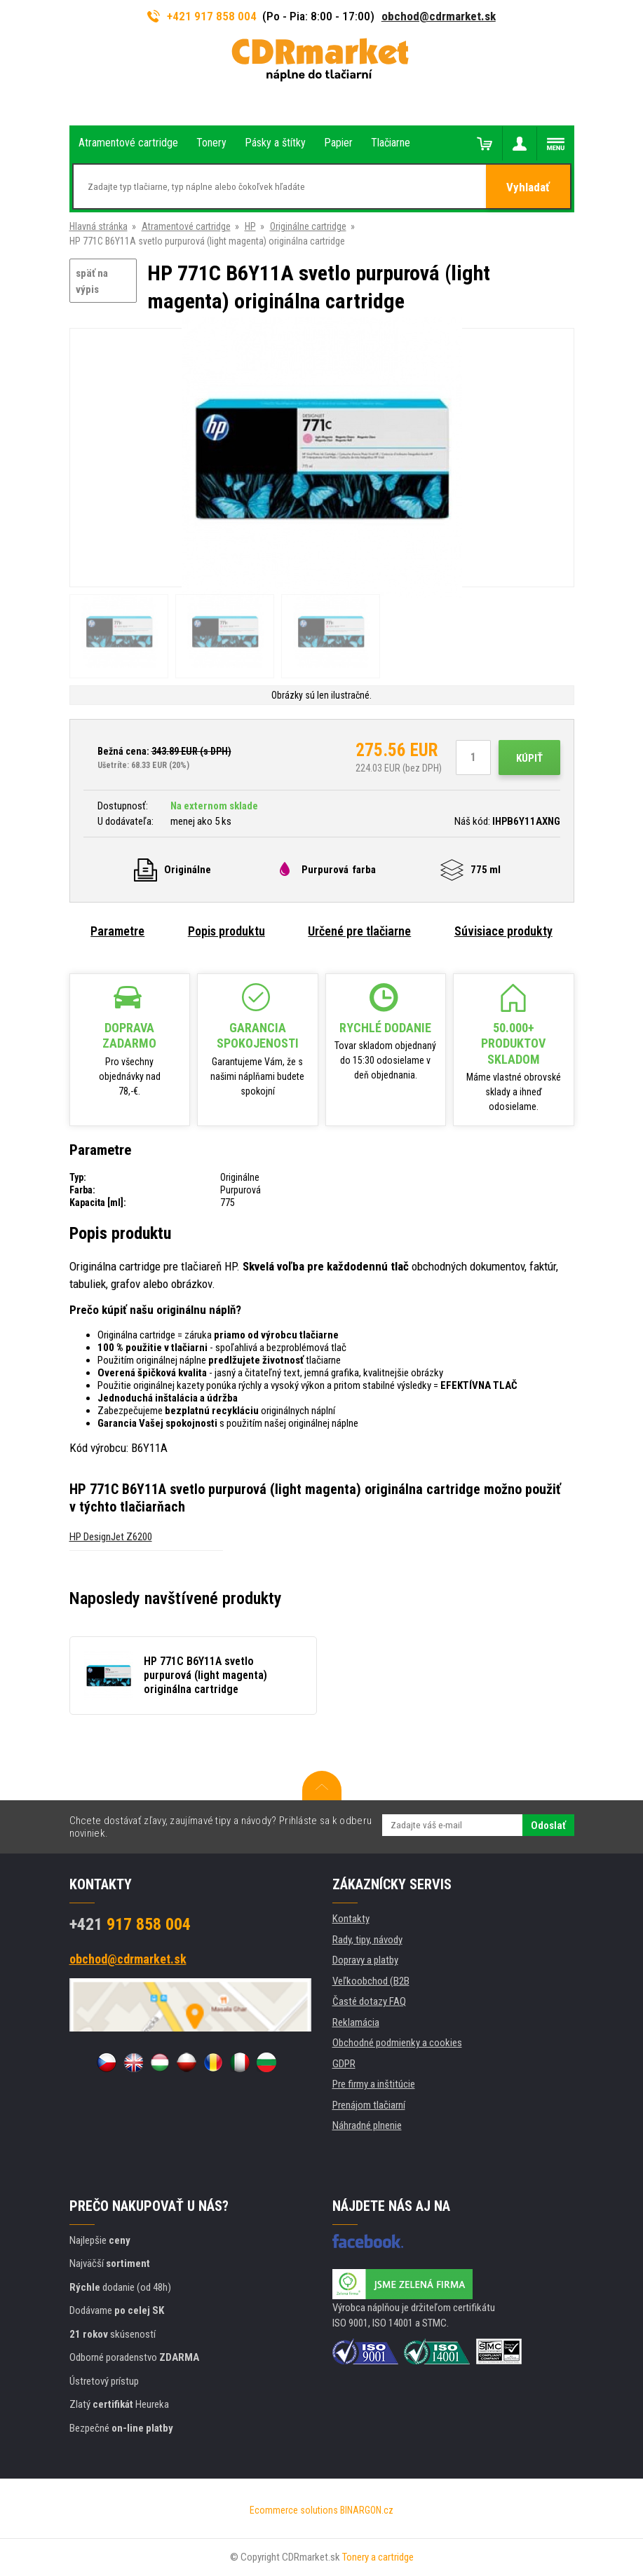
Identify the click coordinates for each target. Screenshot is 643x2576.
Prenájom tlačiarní (368, 2105)
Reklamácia (355, 2022)
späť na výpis (92, 281)
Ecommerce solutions (294, 2510)
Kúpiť (529, 758)
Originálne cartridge (308, 226)
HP (250, 226)
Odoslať (548, 1825)
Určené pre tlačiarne (359, 931)
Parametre (117, 931)
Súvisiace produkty (503, 931)
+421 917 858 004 (202, 16)
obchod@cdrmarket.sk (438, 16)
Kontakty (351, 1918)
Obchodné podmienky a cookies (397, 2042)
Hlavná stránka (98, 226)
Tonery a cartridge (378, 2557)
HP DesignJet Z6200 (110, 1536)
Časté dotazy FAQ (369, 2001)
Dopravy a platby (365, 1960)
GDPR (344, 2063)
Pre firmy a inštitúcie (373, 2084)
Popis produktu (226, 931)
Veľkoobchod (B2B (371, 1981)
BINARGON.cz (366, 2510)
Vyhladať (528, 187)
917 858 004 (130, 1924)
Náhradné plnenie (367, 2125)
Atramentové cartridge (186, 226)
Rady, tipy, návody (367, 1939)
